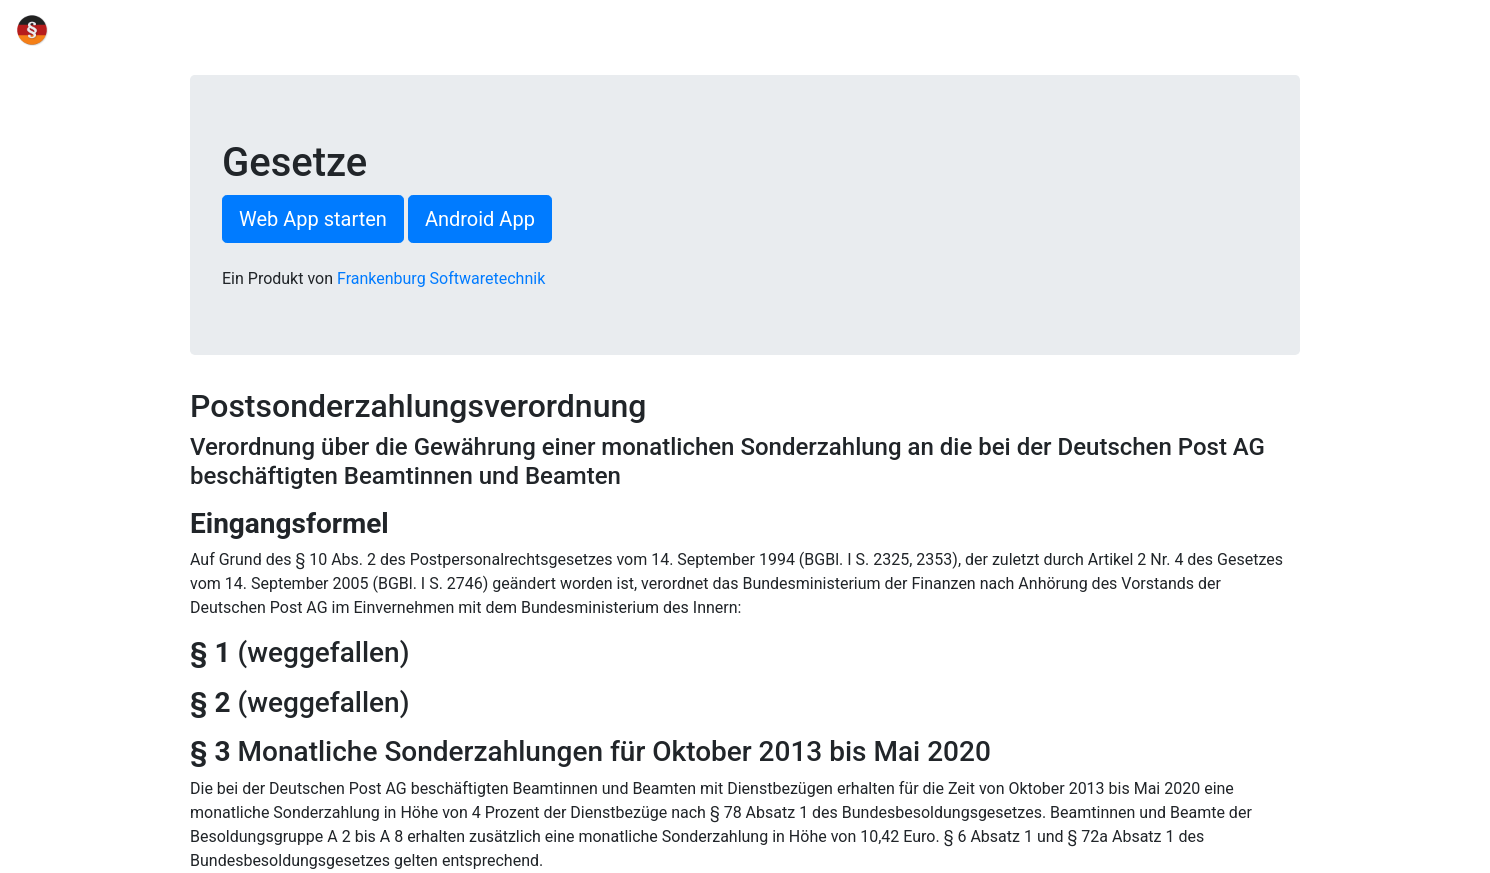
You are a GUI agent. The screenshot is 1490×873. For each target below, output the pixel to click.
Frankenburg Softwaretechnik (441, 278)
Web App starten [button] (313, 219)
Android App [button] (480, 219)
